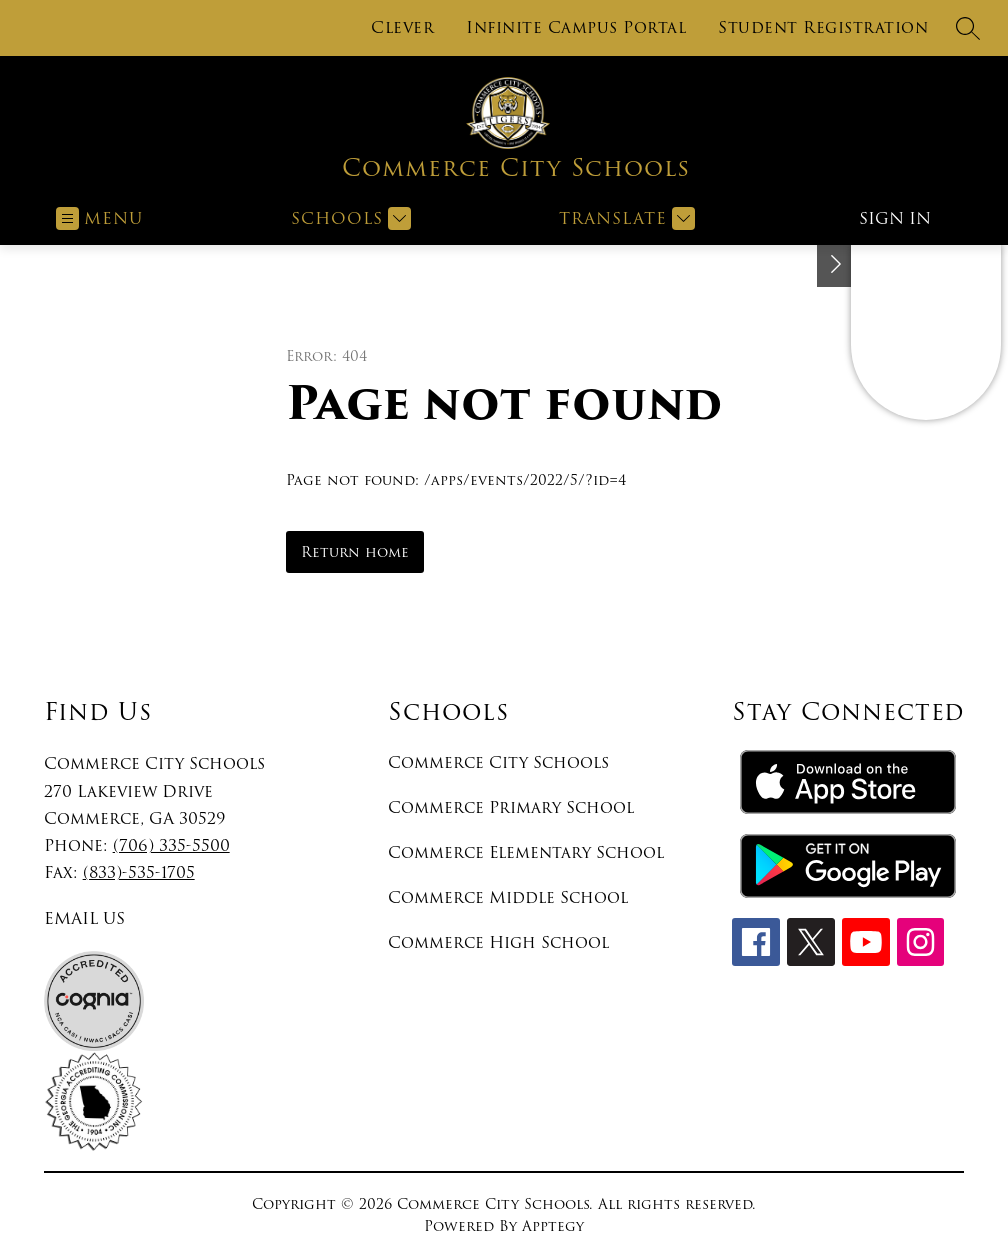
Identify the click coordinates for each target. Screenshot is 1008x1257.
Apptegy (553, 1226)
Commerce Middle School (508, 897)
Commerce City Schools (498, 762)
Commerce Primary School (511, 807)
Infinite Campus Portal (576, 28)
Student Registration (823, 28)
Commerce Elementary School (526, 852)
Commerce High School (498, 942)
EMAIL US (84, 918)
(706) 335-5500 (171, 845)
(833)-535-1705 (139, 872)
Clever (402, 28)
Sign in (895, 218)
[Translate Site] (624, 218)
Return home (355, 552)
